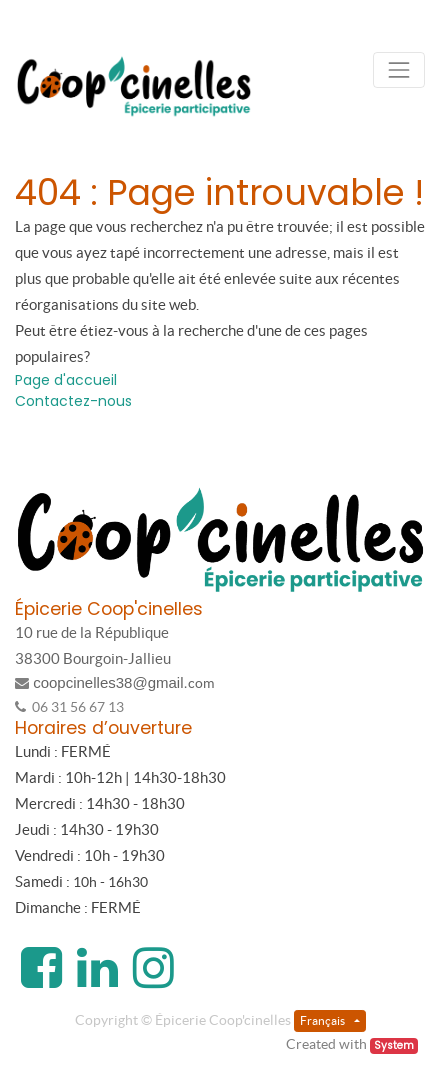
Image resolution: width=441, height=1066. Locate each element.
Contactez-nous (73, 401)
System (394, 1045)
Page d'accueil (66, 380)
